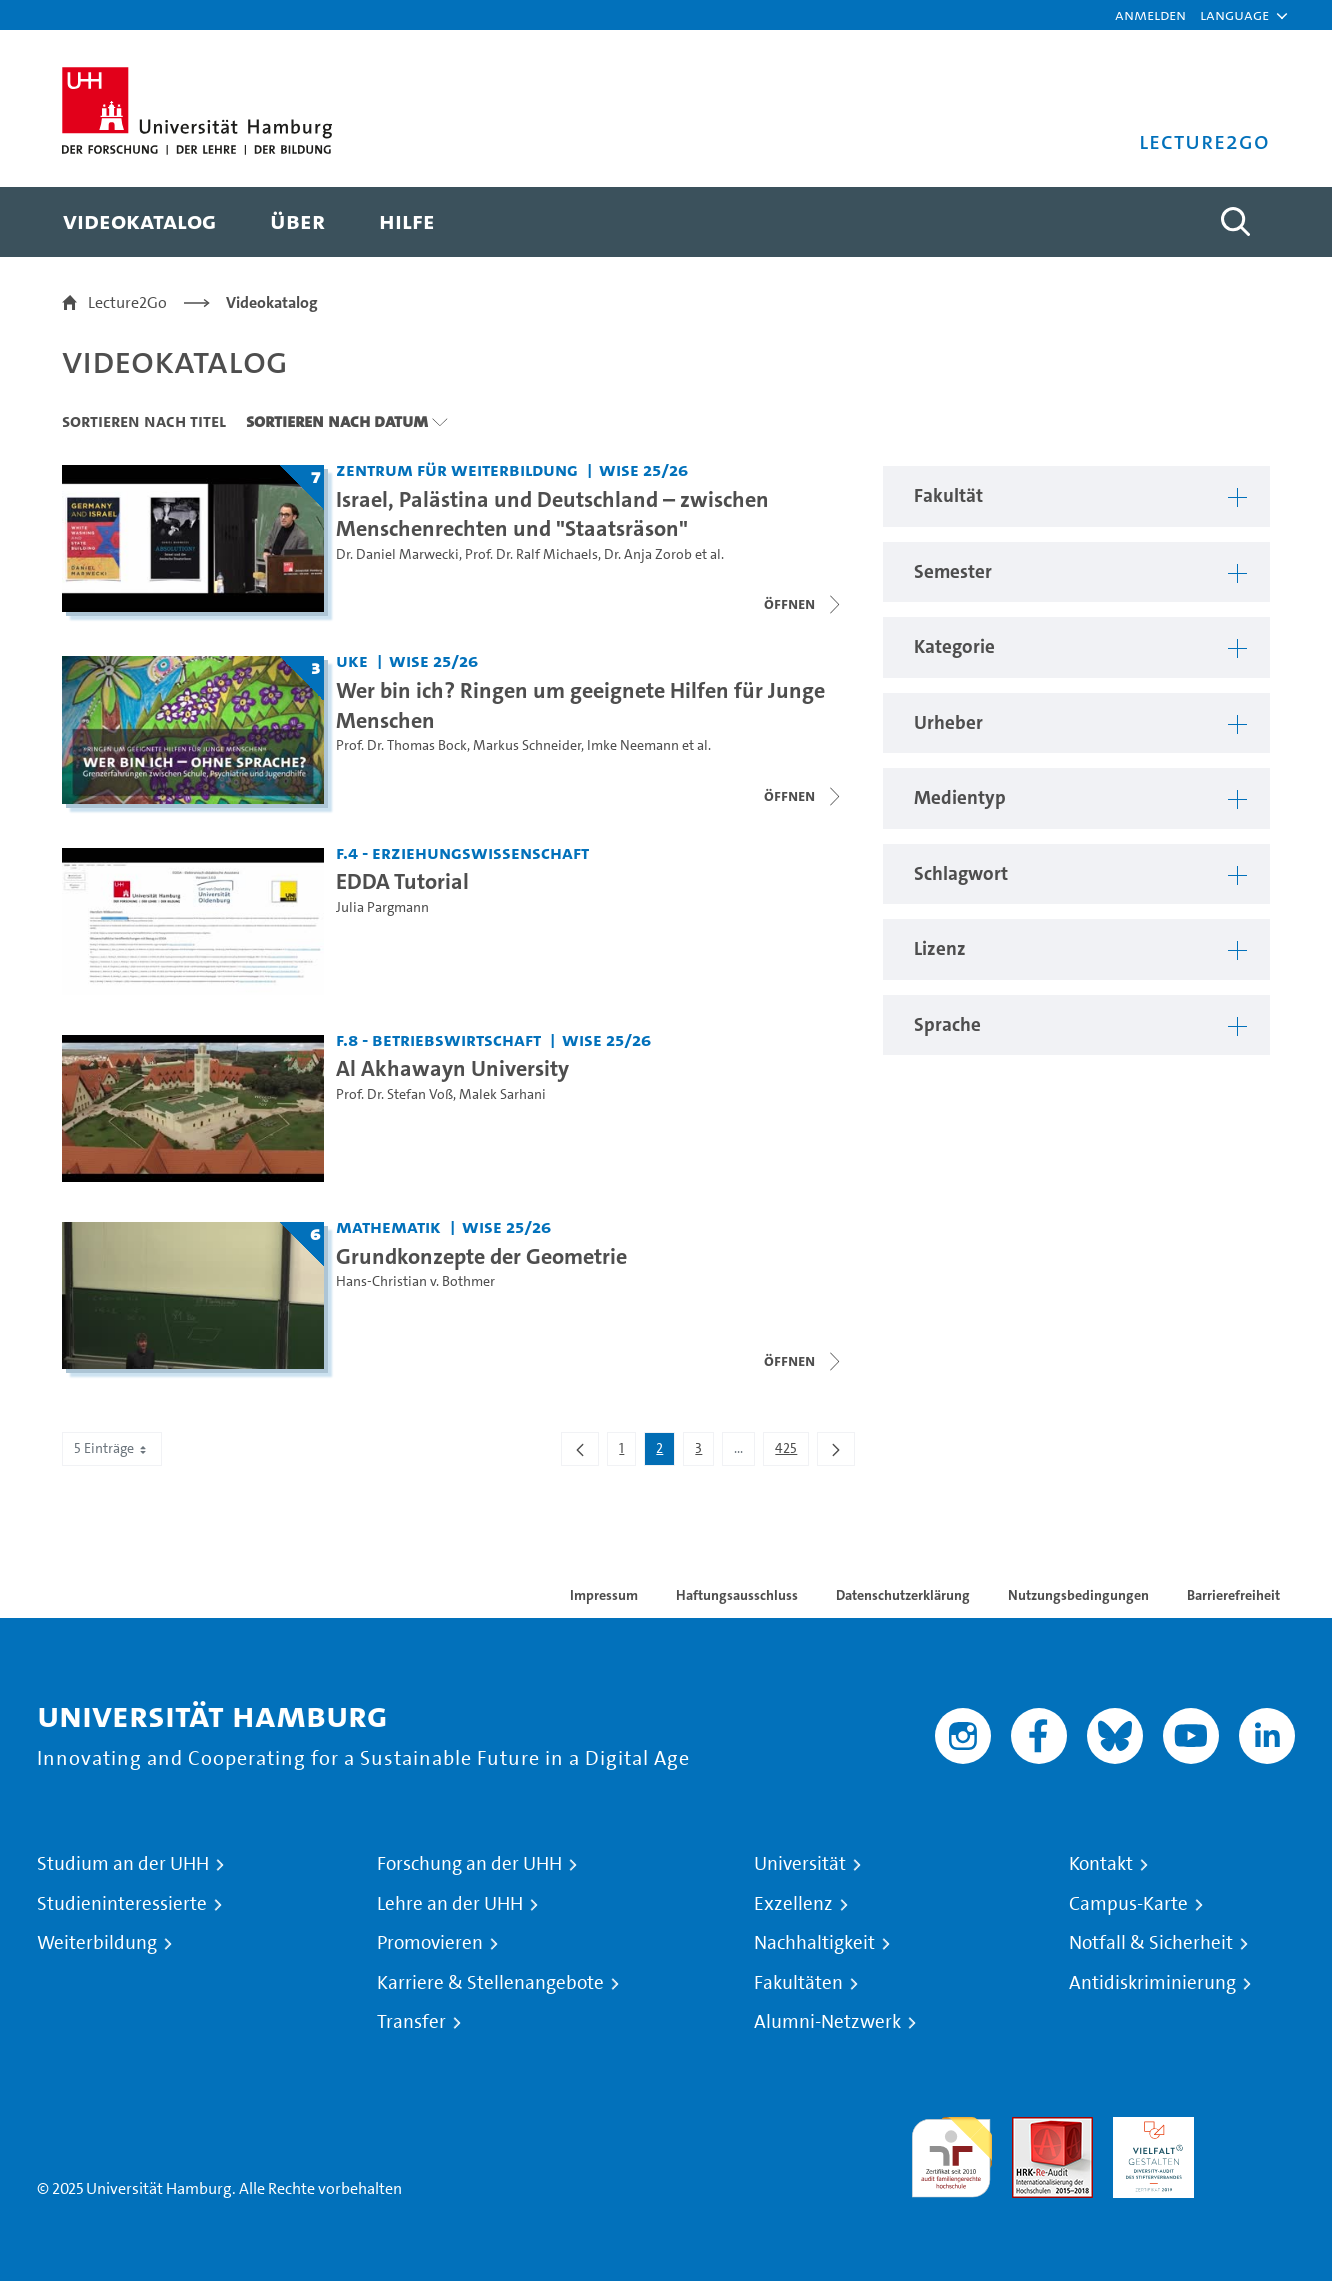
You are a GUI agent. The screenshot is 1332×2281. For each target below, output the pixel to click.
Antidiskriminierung (1152, 1983)
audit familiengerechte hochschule (951, 2152)
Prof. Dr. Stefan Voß (394, 1094)
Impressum (604, 1595)
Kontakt (1101, 1864)
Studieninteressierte (122, 1904)
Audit (1031, 2128)
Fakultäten (798, 1983)
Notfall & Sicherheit (1151, 1943)
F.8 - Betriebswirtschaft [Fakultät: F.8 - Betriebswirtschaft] (438, 1039)
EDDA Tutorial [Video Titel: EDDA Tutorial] (402, 881)
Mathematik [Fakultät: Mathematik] (388, 1226)
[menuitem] (139, 222)
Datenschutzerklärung (903, 1595)
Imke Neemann (633, 745)
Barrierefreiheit (1233, 1595)
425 (791, 1452)
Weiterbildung (97, 1943)
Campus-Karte (1128, 1904)
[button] (1234, 15)
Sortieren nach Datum (337, 421)
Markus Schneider (527, 745)
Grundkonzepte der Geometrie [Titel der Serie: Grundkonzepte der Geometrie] (481, 1256)
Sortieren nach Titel (144, 421)
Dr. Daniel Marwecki (397, 554)
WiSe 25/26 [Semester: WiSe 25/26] (643, 469)
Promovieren (430, 1943)
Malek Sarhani (502, 1094)
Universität (800, 1864)
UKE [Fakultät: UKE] (352, 660)
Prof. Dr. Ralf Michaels (531, 554)
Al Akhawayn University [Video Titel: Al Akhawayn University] (452, 1068)
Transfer (411, 2022)
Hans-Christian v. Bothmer (415, 1281)
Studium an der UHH (123, 1864)
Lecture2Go (127, 302)
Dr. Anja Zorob (648, 554)
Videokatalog (272, 302)
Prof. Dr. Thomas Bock (401, 745)
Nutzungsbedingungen (1078, 1595)
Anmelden (1150, 14)
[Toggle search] (1235, 222)
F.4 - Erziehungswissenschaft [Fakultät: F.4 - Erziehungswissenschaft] (462, 852)
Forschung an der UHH (469, 1864)
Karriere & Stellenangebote (490, 1983)
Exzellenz (793, 1904)
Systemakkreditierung (1254, 2128)
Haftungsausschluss (737, 1595)
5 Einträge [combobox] (112, 1448)
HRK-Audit (1148, 2128)
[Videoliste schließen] (804, 604)
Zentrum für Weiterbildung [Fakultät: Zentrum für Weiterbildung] (457, 469)
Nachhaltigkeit (814, 1943)
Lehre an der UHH (450, 1904)
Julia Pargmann (382, 907)
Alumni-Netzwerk (827, 2022)
